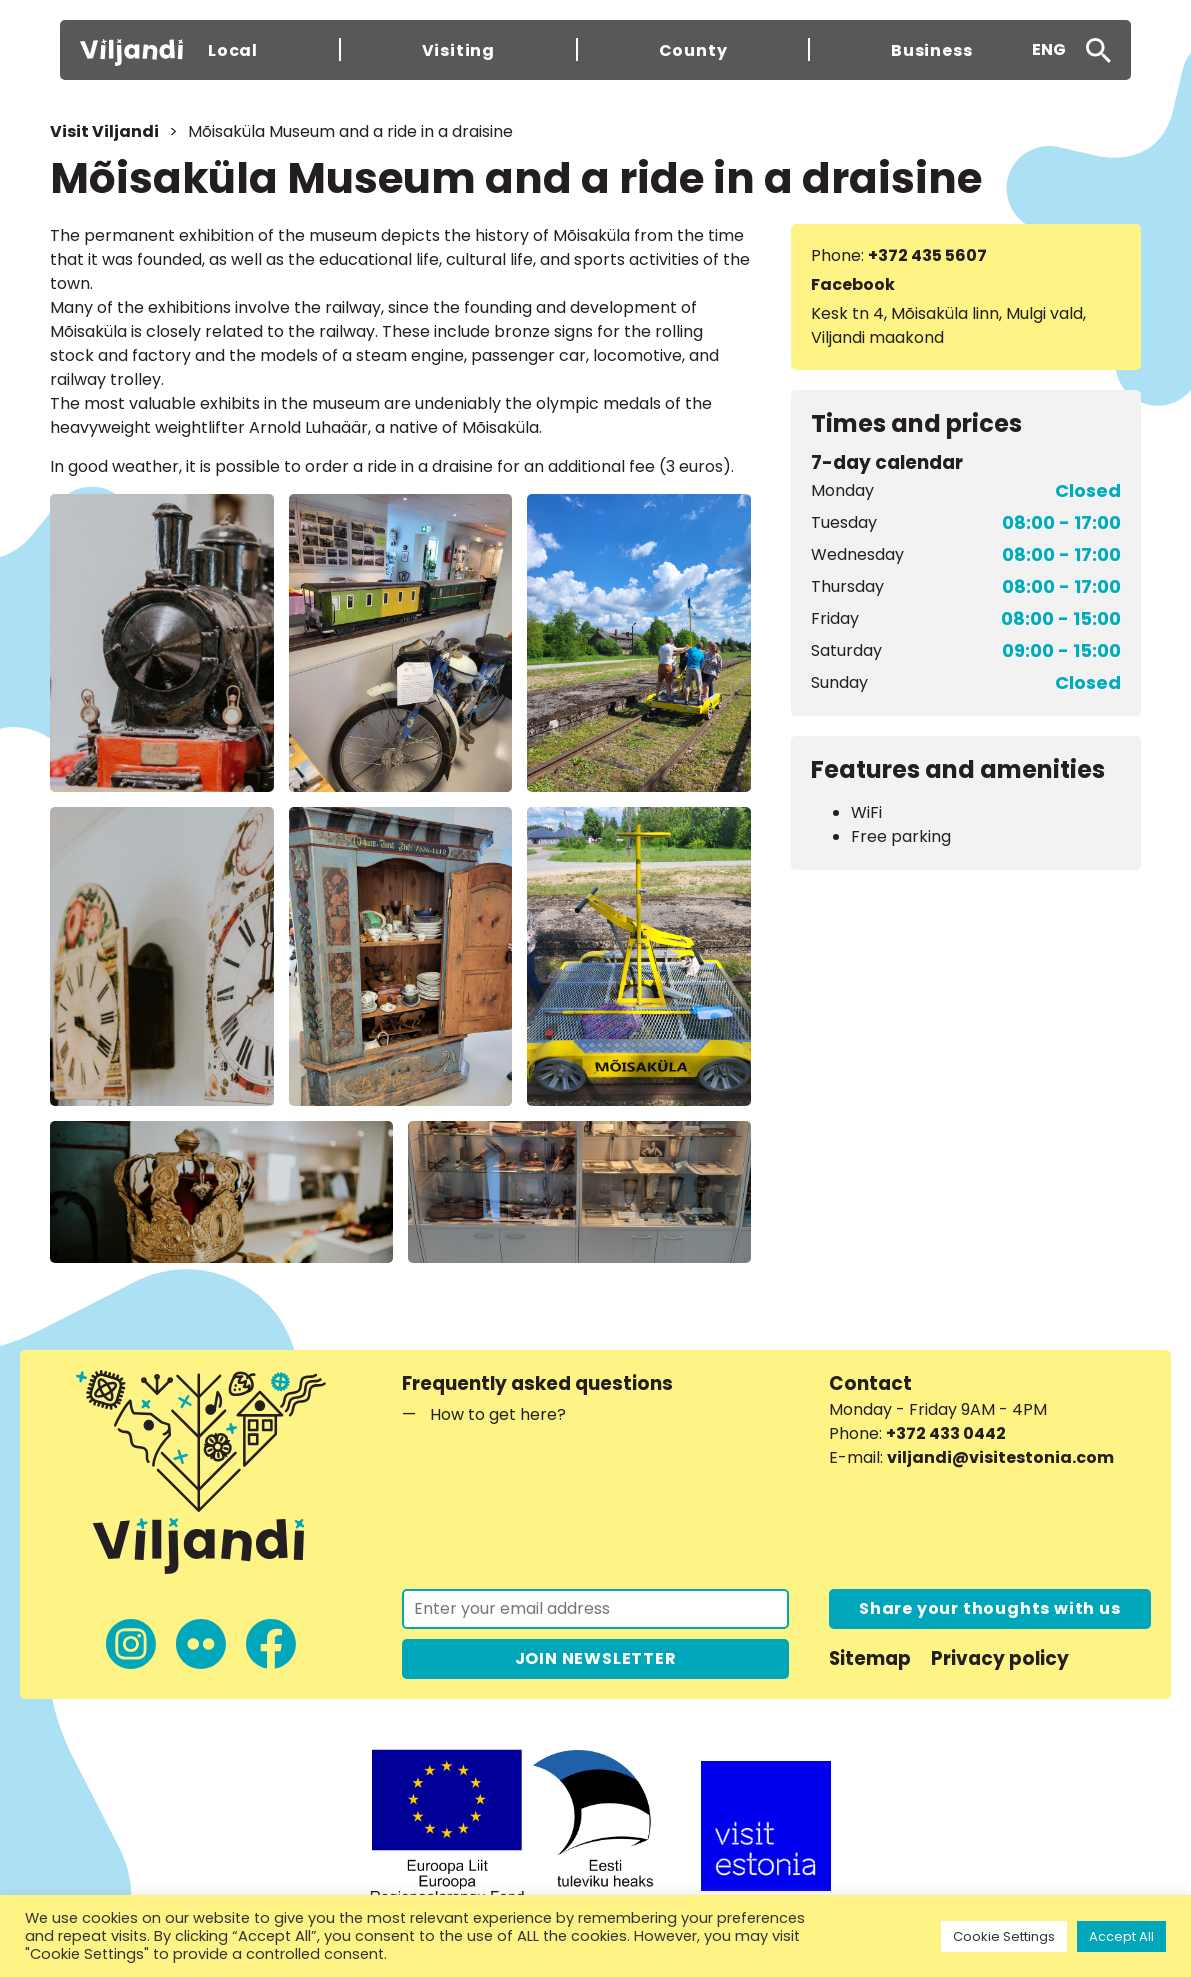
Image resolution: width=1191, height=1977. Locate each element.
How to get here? (498, 1414)
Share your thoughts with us (990, 1608)
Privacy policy (1000, 1658)
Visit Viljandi (104, 131)
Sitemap (870, 1658)
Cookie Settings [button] (1004, 1936)
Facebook (853, 284)
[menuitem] (1049, 50)
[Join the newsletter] (595, 1609)
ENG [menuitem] (1049, 49)
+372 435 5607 (927, 255)
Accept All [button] (1121, 1936)
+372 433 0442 (946, 1433)
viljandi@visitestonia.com (1000, 1457)
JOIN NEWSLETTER (596, 1658)
